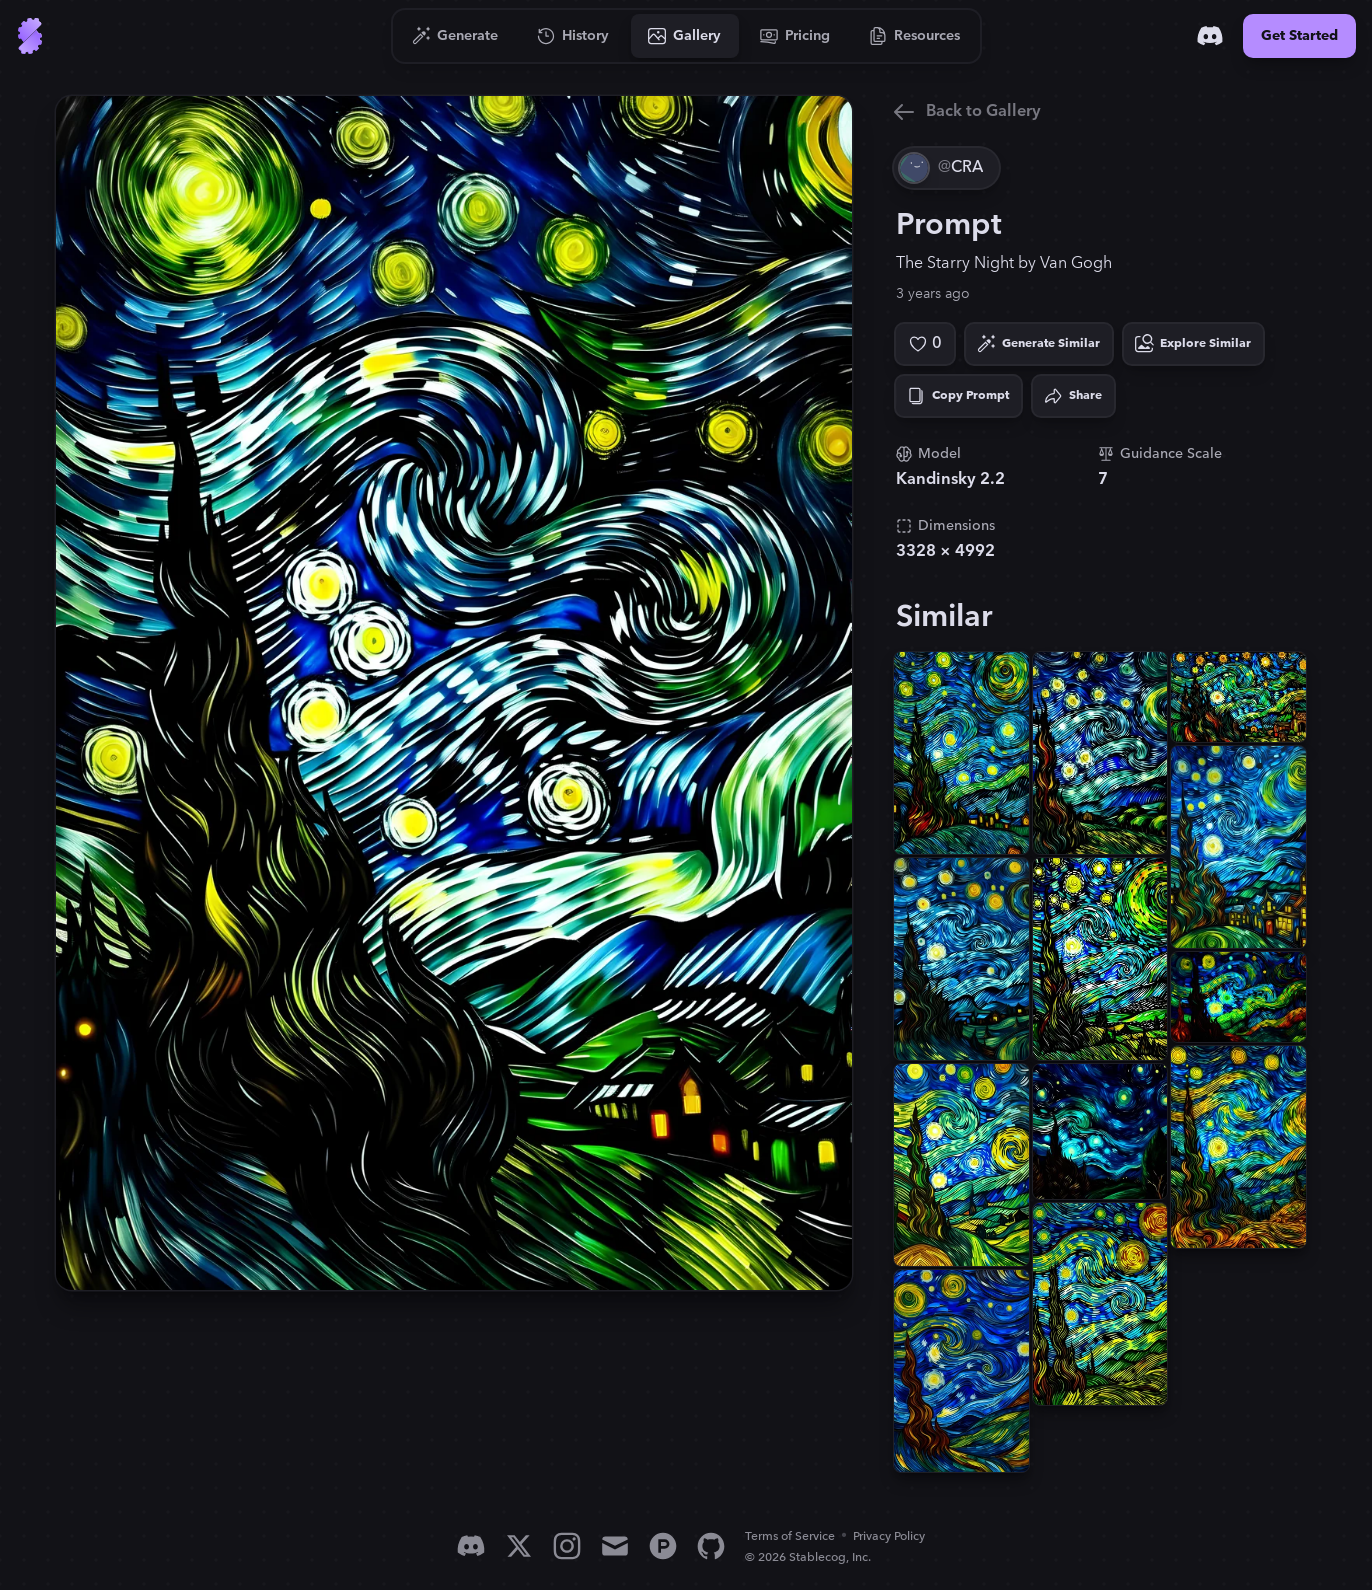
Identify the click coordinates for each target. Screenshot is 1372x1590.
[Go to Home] (30, 36)
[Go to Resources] (915, 36)
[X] (519, 1546)
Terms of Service (790, 1536)
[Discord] (1210, 36)
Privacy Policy (889, 1536)
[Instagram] (567, 1546)
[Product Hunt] (663, 1546)
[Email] (615, 1546)
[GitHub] (711, 1546)
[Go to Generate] (455, 36)
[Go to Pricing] (795, 36)
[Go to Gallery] (685, 36)
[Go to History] (573, 36)
